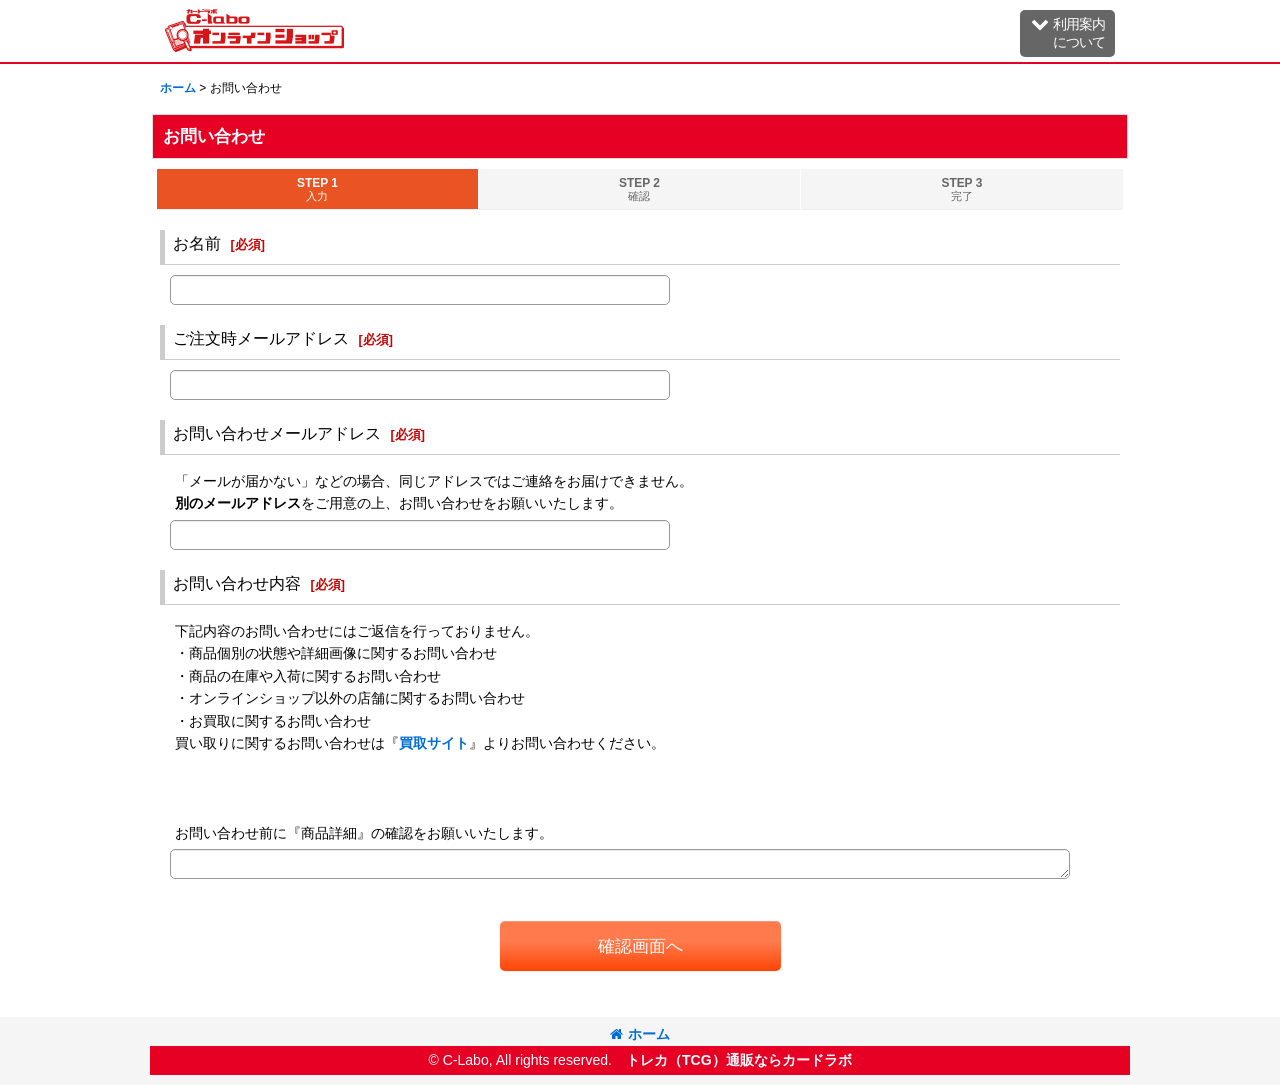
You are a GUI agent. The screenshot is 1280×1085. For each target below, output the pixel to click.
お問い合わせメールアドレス (277, 433)
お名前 (197, 243)
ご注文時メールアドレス (261, 338)
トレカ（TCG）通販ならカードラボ (739, 1060)
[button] (1067, 33)
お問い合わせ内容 (237, 583)
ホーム (640, 1034)
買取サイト (434, 743)
